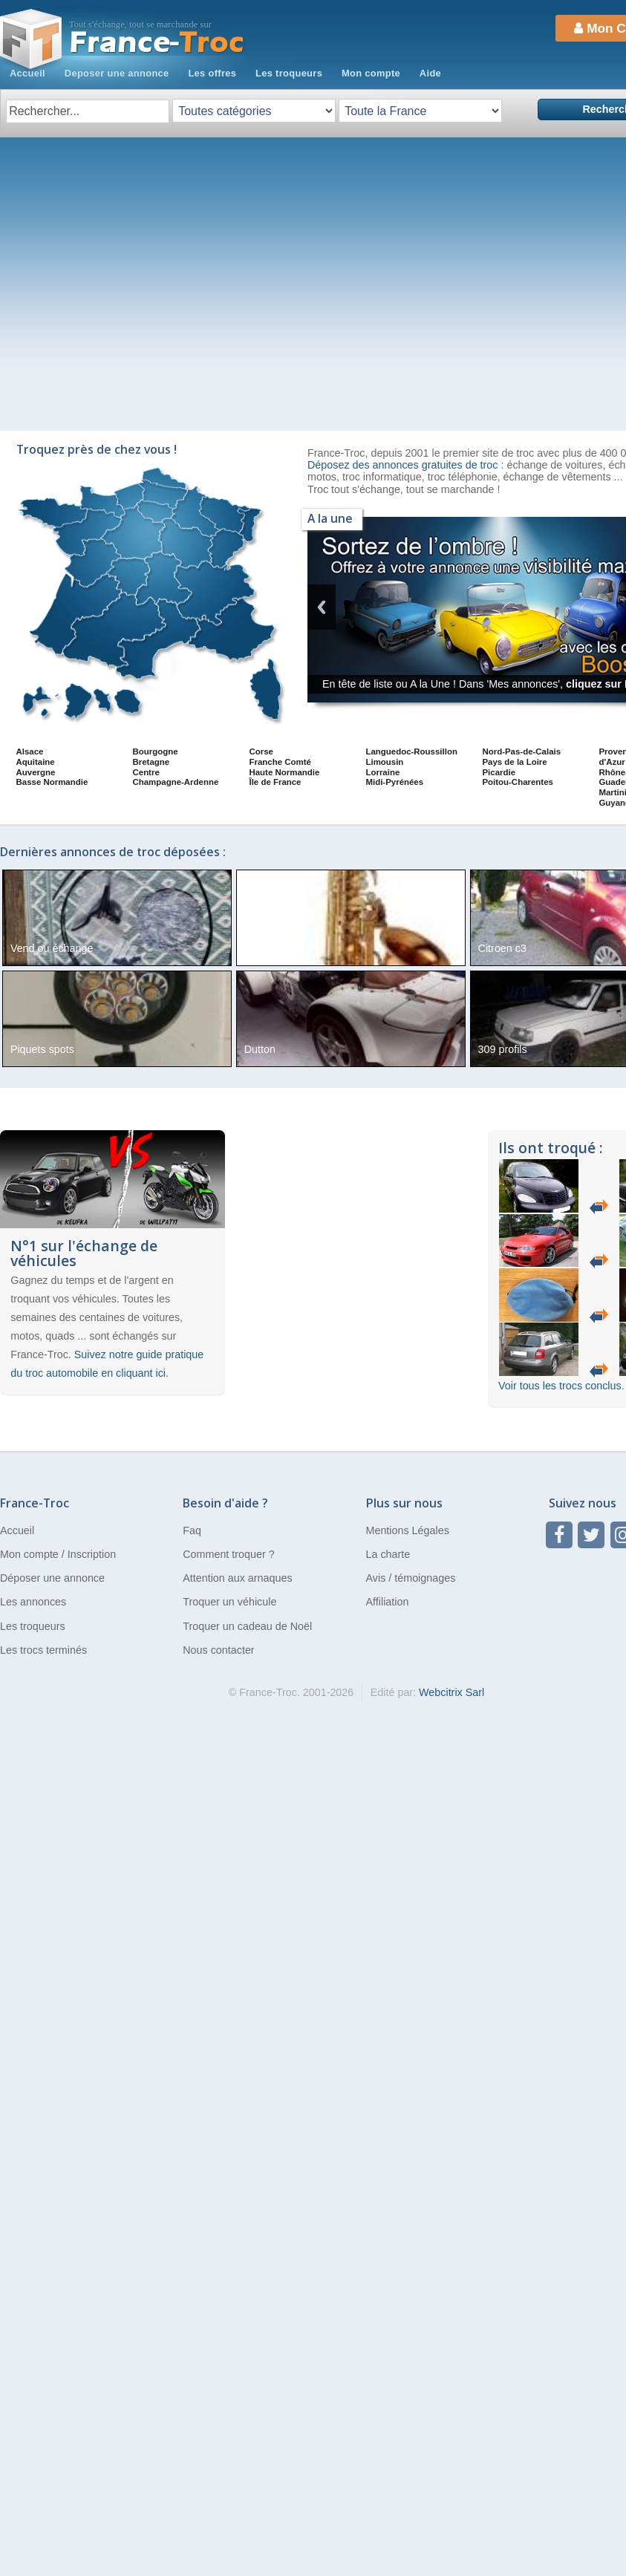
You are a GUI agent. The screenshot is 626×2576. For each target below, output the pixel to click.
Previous (321, 607)
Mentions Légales (407, 1530)
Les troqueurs (288, 73)
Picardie (498, 772)
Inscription (92, 1554)
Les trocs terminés (43, 1650)
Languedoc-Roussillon (411, 751)
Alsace (30, 751)
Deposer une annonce (117, 73)
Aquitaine (35, 761)
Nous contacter (218, 1650)
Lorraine (382, 772)
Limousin (384, 761)
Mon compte (371, 73)
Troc (156, 42)
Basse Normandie (52, 781)
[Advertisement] (139, 284)
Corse (261, 751)
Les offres (212, 73)
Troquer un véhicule (229, 1602)
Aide (430, 73)
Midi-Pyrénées (394, 781)
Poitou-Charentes (517, 781)
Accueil (27, 73)
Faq (192, 1530)
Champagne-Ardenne (175, 781)
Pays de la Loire (514, 761)
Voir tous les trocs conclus (560, 1386)
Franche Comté (279, 761)
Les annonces (33, 1602)
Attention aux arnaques (237, 1578)
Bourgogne (154, 751)
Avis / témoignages (411, 1578)
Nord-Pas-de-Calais (521, 751)
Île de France (275, 781)
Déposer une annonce (52, 1578)
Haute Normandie (284, 772)
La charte (388, 1554)
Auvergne (36, 772)
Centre (145, 772)
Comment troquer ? (228, 1554)
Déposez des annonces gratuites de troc (404, 465)
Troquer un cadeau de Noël (247, 1626)
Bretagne (150, 761)
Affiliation (387, 1602)
